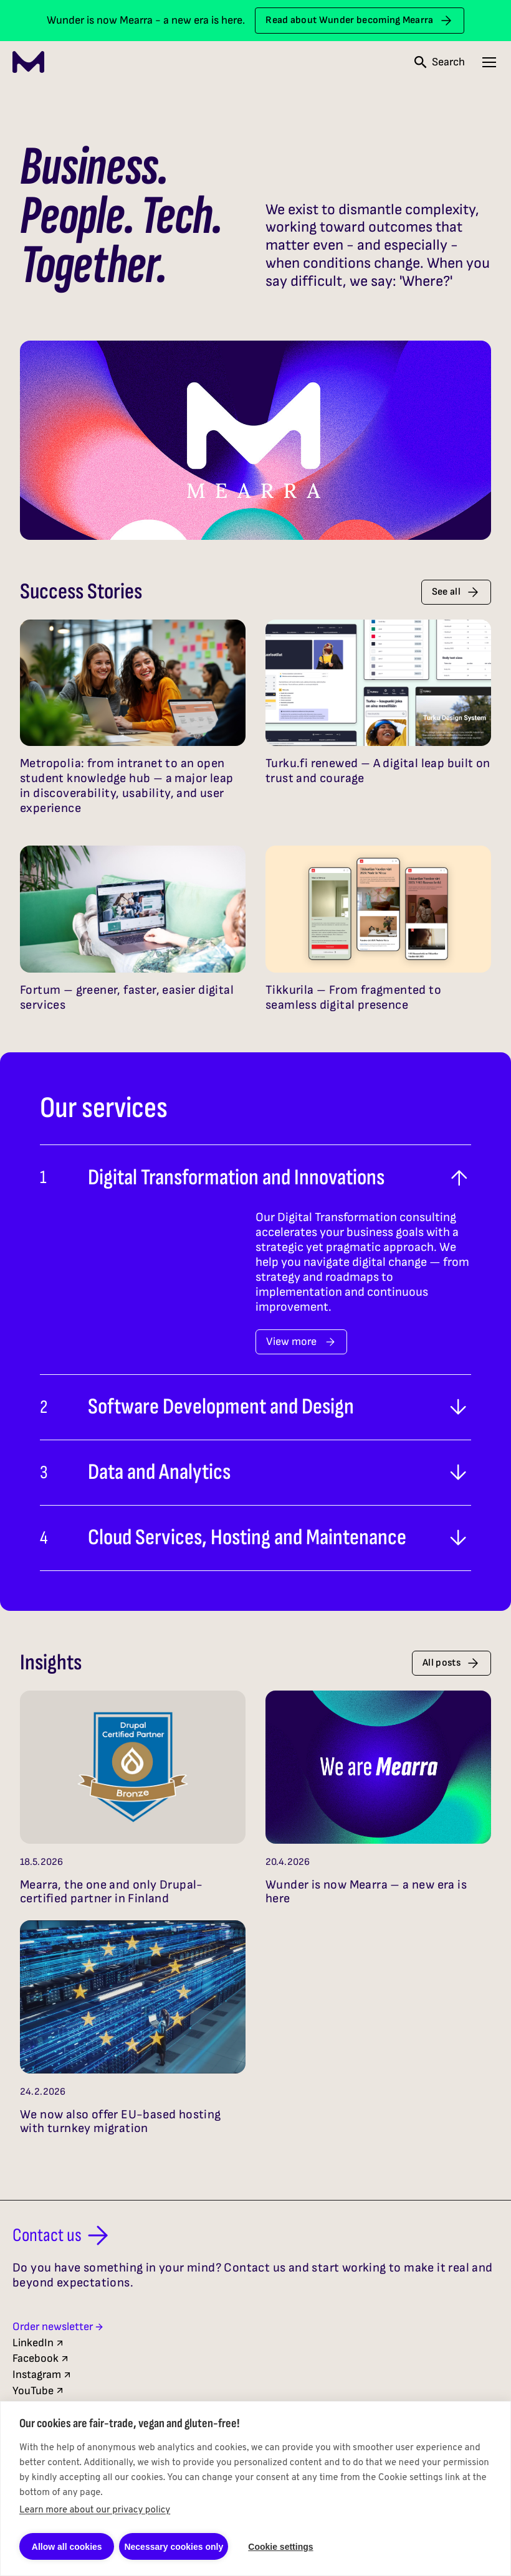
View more (301, 1341)
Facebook (41, 2358)
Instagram (42, 2374)
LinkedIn (38, 2342)
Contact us (62, 2235)
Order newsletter (58, 2326)
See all (456, 592)
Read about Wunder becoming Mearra (359, 20)
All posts (451, 1663)
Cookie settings (280, 2547)
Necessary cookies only (173, 2547)
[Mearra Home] (28, 62)
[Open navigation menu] (489, 62)
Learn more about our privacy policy (94, 2510)
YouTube (38, 2390)
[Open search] (439, 62)
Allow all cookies (67, 2547)
